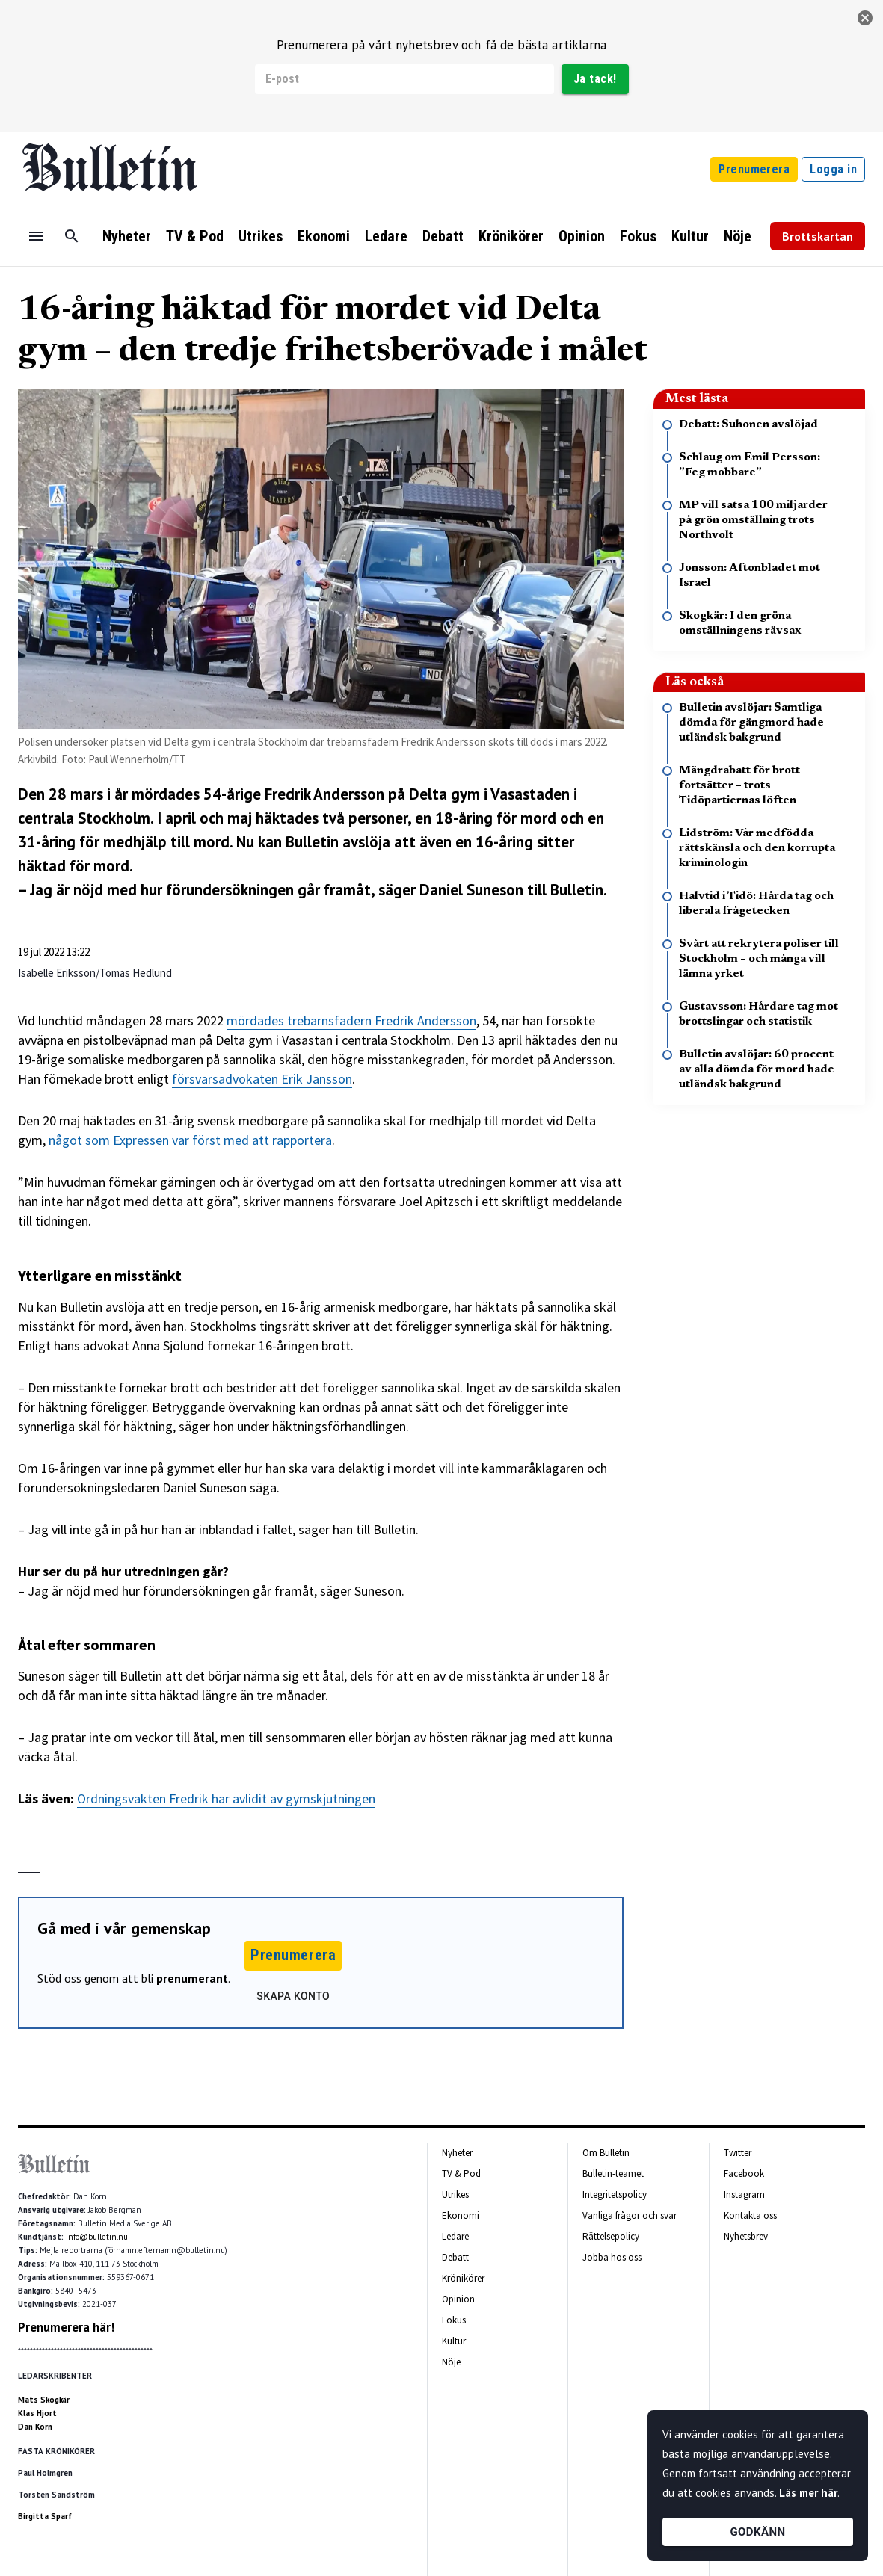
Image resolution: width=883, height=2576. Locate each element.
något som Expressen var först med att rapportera (190, 1140)
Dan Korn (35, 2426)
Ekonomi (324, 236)
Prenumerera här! (66, 2327)
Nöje (737, 236)
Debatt (443, 236)
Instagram (744, 2194)
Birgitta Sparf (45, 2516)
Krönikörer (511, 236)
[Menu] (36, 236)
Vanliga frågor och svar (629, 2215)
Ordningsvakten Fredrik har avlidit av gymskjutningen (226, 1798)
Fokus (638, 236)
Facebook (744, 2173)
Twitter (737, 2152)
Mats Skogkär (44, 2399)
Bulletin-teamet (613, 2173)
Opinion (582, 236)
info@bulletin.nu (97, 2236)
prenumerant (192, 1978)
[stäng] (865, 18)
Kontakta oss (750, 2215)
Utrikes (261, 236)
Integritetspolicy (614, 2194)
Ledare (386, 236)
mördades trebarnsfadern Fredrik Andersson (351, 1020)
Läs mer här (808, 2493)
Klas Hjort (37, 2413)
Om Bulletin (606, 2152)
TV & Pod (195, 236)
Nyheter (126, 236)
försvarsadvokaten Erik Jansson (262, 1078)
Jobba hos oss (612, 2257)
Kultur (690, 236)
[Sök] (72, 236)
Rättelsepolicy (610, 2236)
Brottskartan (817, 236)
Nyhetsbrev (746, 2236)
